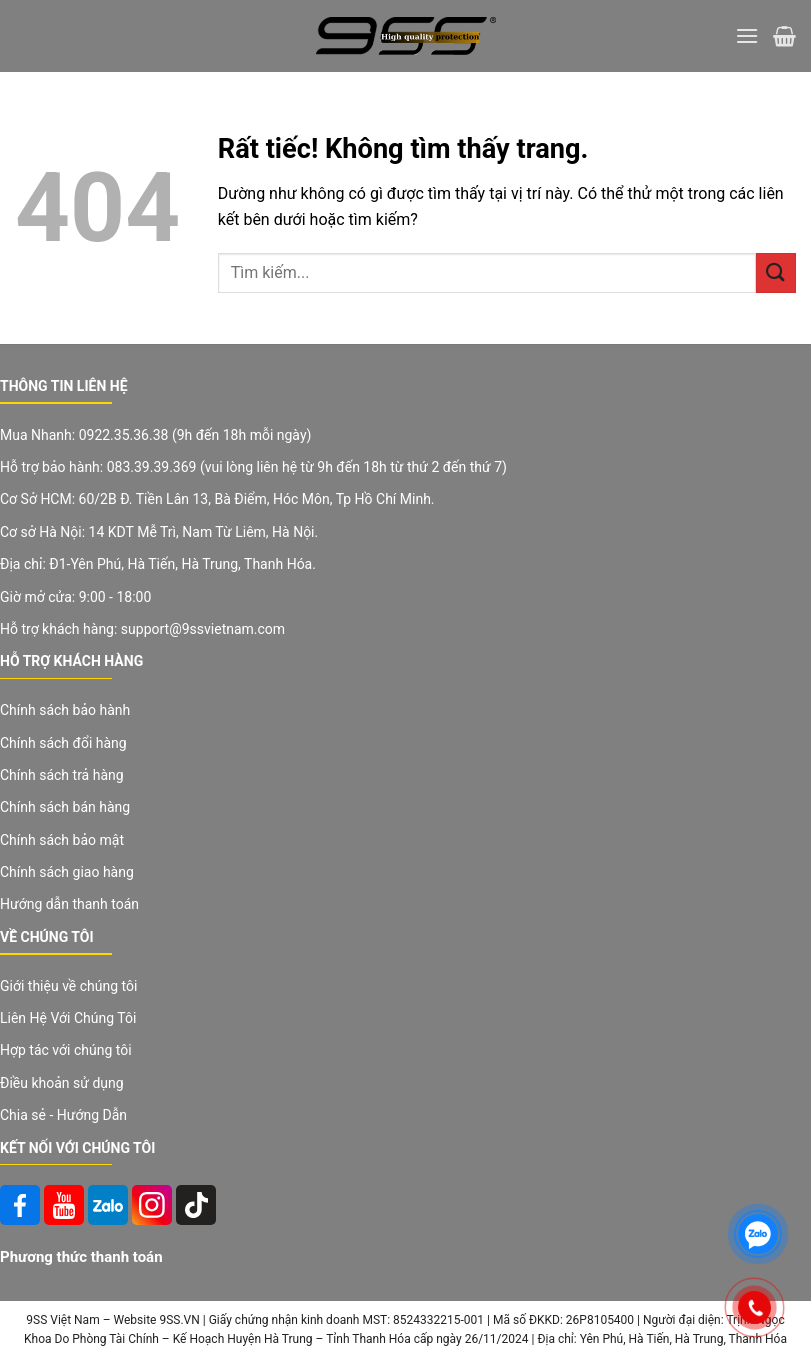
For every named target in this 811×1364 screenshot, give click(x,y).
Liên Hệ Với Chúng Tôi (68, 1018)
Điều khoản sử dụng (62, 1083)
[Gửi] (776, 272)
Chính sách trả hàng (62, 775)
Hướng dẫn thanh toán (69, 904)
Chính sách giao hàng (67, 872)
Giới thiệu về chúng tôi (68, 986)
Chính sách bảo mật (62, 840)
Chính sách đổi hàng (63, 743)
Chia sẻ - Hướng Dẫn (63, 1115)
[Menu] (747, 35)
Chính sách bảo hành (65, 710)
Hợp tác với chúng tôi (66, 1050)
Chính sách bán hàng (65, 807)
